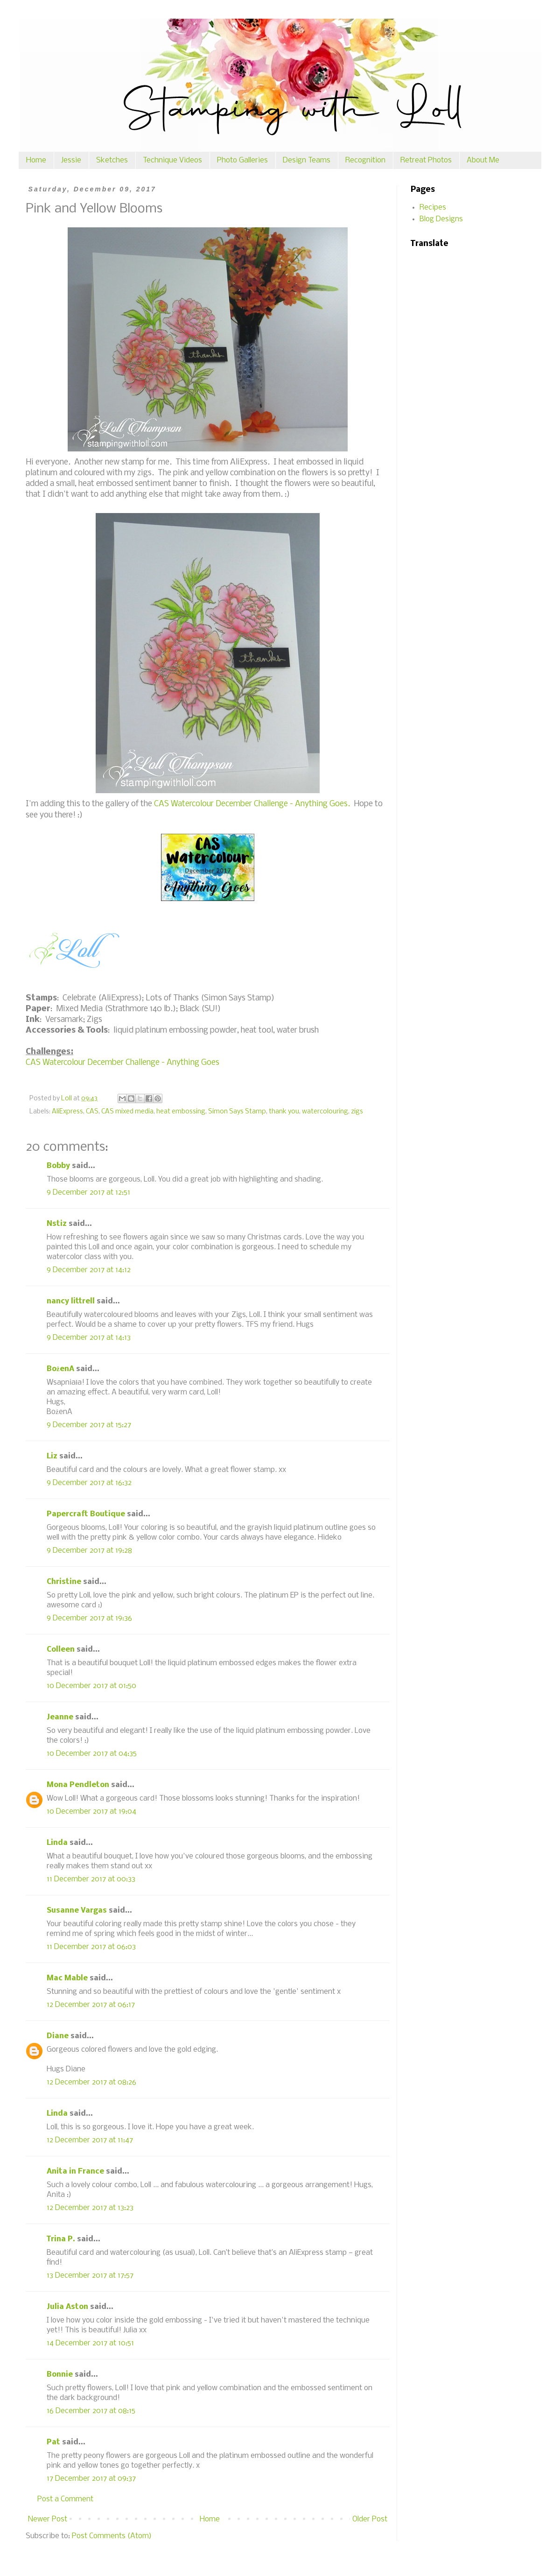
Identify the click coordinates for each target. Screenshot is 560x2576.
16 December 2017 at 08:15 (91, 2411)
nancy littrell (71, 1301)
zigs (357, 1111)
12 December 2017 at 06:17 (91, 2005)
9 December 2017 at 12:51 (88, 1193)
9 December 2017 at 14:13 (89, 1338)
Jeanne (60, 1717)
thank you (284, 1111)
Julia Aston (67, 2307)
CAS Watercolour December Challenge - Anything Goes (122, 1062)
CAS (92, 1111)
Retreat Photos (426, 160)
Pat (53, 2442)
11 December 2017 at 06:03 (91, 1947)
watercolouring (325, 1111)
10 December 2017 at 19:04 (91, 1812)
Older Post (369, 2519)
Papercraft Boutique (86, 1514)
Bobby (58, 1166)
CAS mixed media (127, 1111)
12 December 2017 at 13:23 (90, 2208)
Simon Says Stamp (237, 1111)
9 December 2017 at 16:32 (89, 1483)
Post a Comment (65, 2499)
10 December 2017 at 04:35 (92, 1754)
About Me (483, 160)
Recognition (365, 160)
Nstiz (57, 1224)
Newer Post (47, 2519)
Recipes (433, 207)
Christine (64, 1582)
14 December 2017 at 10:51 (90, 2343)
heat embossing (180, 1111)
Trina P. (61, 2239)
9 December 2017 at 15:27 (89, 1425)
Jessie (71, 160)
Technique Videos (172, 160)
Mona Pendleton (78, 1785)
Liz (52, 1456)
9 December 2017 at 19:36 (89, 1618)
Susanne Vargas (77, 1910)
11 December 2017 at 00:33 (91, 1879)
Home (36, 160)
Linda (57, 1843)
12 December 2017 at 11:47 (90, 2140)
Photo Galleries (242, 160)
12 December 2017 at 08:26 (91, 2082)
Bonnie (60, 2375)
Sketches (112, 160)
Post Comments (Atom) (112, 2536)
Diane (58, 2036)
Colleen (61, 1650)
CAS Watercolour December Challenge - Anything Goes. (252, 804)
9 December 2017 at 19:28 (89, 1551)
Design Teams (306, 160)
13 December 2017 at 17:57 (90, 2276)
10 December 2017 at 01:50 (91, 1686)
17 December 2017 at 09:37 (91, 2479)
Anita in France (75, 2171)
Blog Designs (441, 219)
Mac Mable (67, 1978)
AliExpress (67, 1111)
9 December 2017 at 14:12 (89, 1270)
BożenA (60, 1369)
